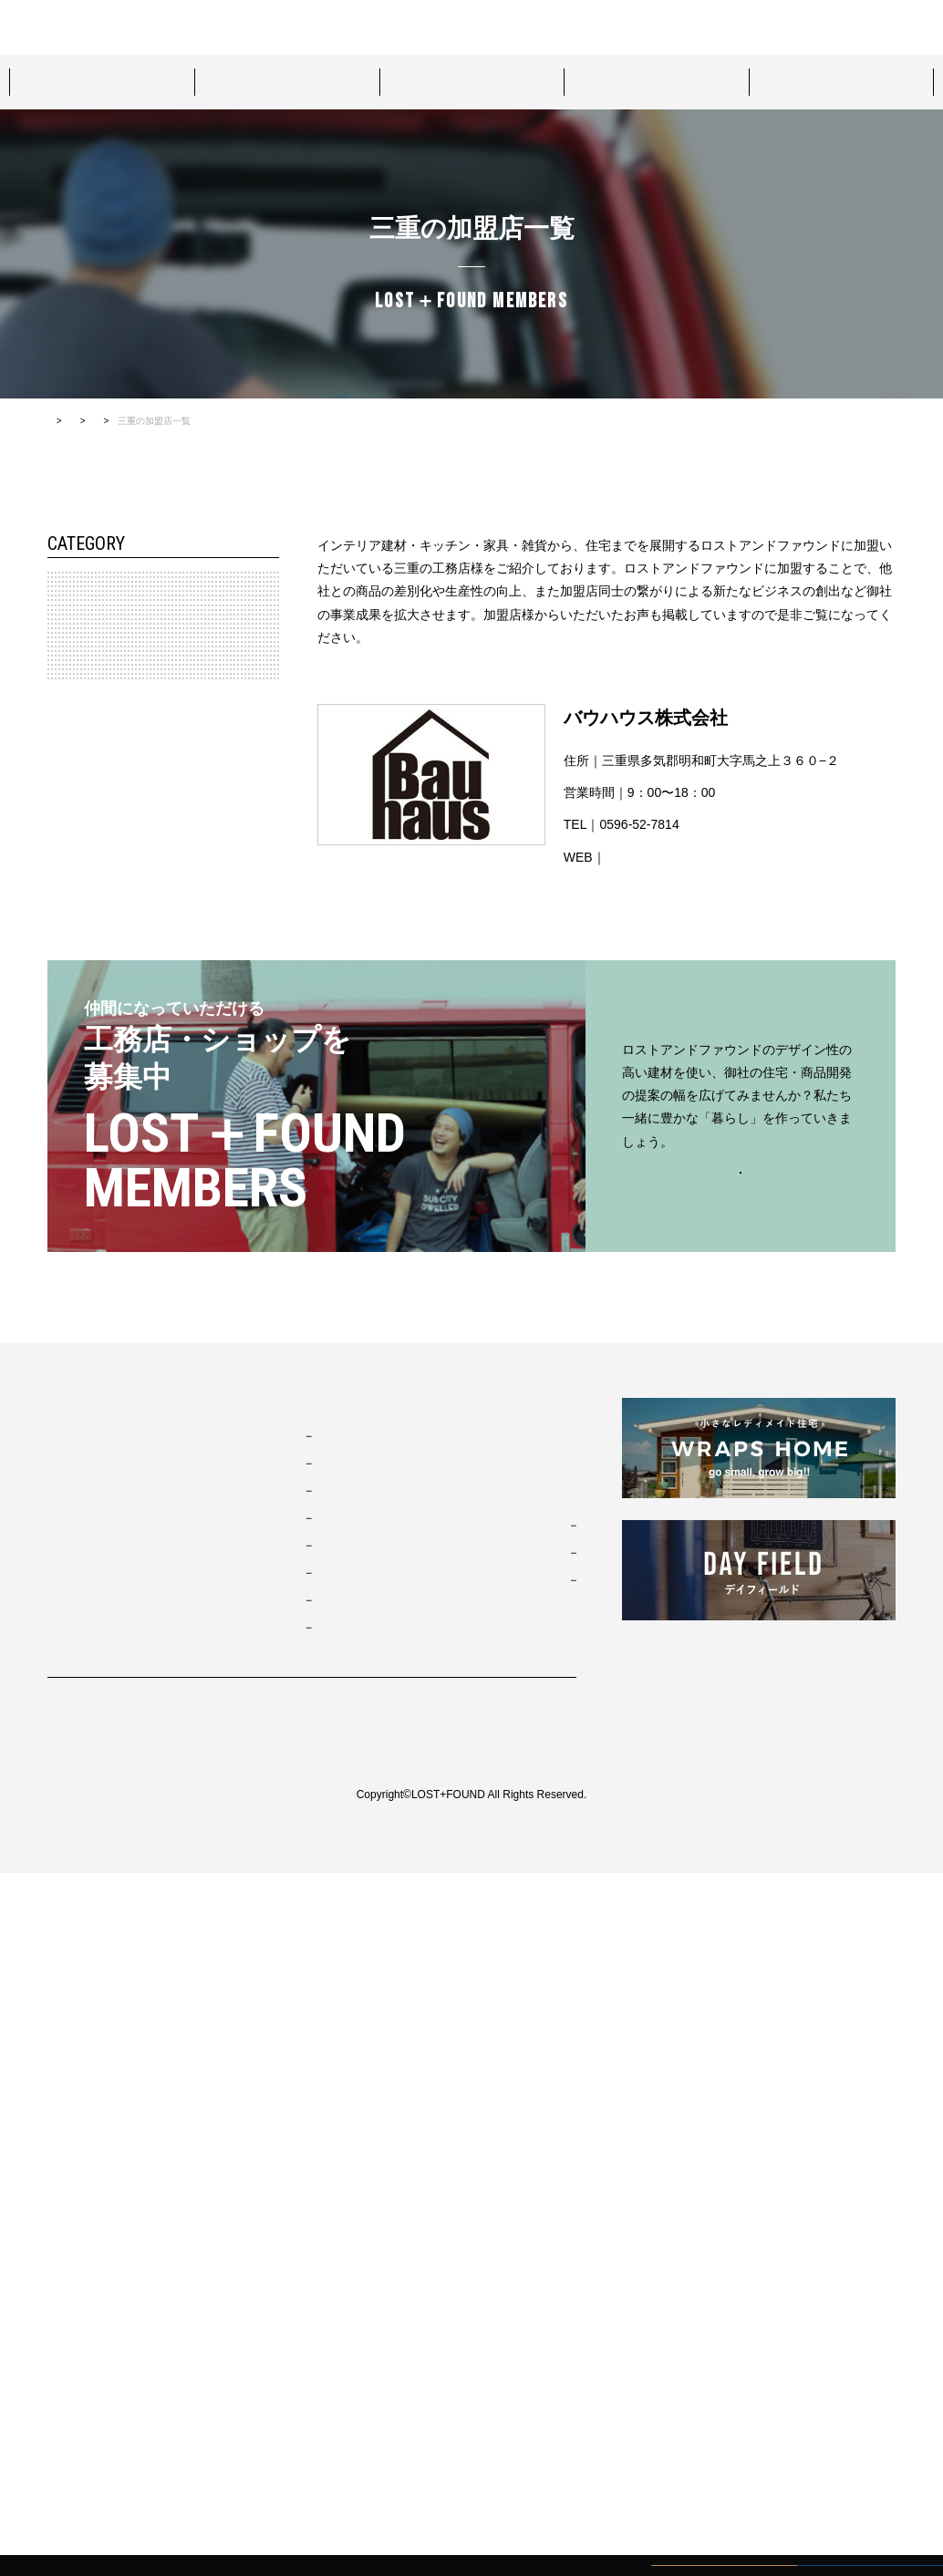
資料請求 (716, 27)
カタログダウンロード (852, 27)
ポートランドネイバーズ (347, 2220)
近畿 (63, 1132)
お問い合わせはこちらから (740, 1874)
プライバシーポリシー (102, 2424)
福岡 (72, 1425)
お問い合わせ (481, 26)
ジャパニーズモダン (336, 2329)
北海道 (77, 632)
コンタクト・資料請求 (512, 2198)
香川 (72, 1299)
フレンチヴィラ (325, 2193)
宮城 (72, 673)
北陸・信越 (79, 840)
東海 (63, 923)
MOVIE (469, 2154)
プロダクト (286, 81)
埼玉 (72, 798)
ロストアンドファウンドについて (286, 26)
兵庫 (72, 1174)
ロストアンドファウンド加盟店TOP (171, 421)
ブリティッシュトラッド (347, 2275)
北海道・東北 (85, 590)
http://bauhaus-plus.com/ (675, 857)
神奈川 (77, 756)
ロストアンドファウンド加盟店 (841, 81)
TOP (60, 2109)
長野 (72, 881)
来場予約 (408, 26)
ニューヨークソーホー (342, 2247)
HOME (61, 421)
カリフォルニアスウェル (347, 2165)
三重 (72, 1049)
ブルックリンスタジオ (342, 2138)
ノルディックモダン (336, 2302)
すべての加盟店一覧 (309, 421)
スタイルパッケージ (101, 81)
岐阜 (72, 1007)
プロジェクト (471, 81)
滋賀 (72, 1216)
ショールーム (656, 81)
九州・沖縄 (79, 1383)
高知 (72, 1341)
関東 (63, 715)
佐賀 (72, 1467)
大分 (72, 1508)
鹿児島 (77, 1550)
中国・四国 (79, 1258)
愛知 (72, 965)
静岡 (72, 1090)
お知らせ (474, 2109)
